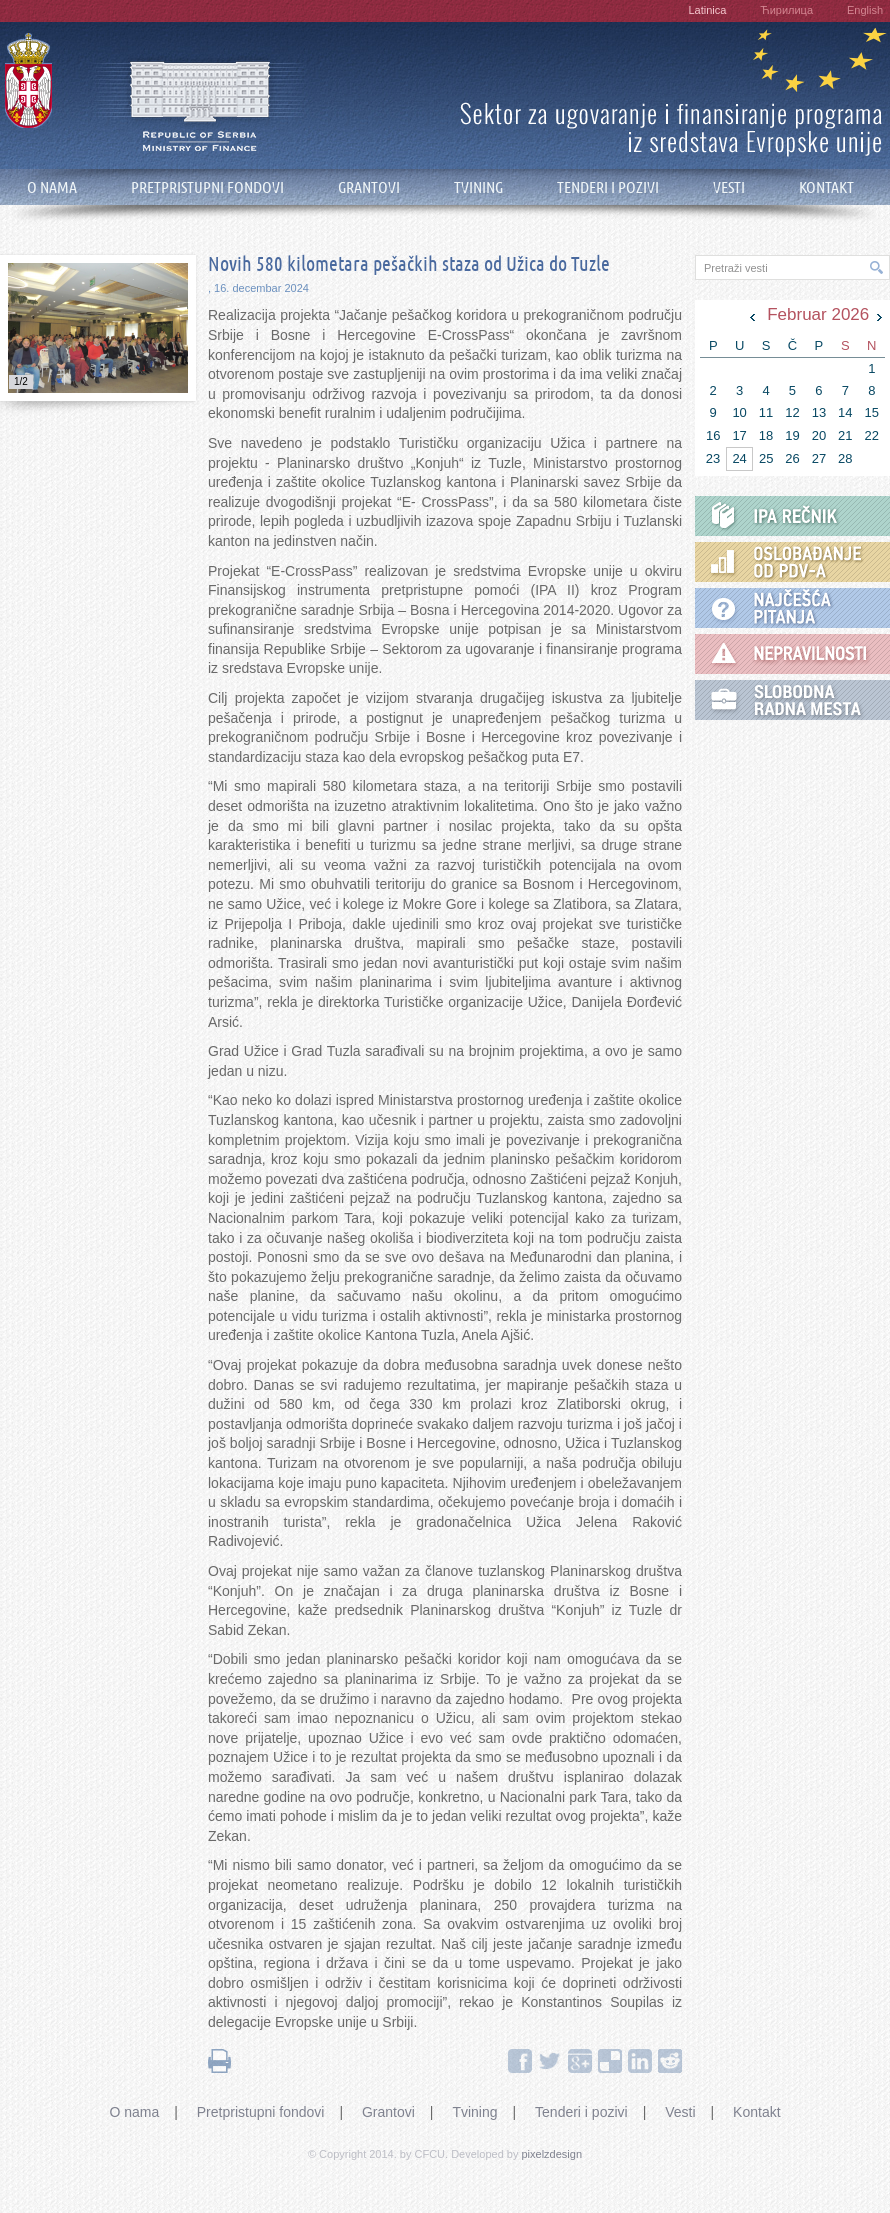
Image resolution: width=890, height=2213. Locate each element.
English (865, 10)
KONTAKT (826, 187)
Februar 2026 (818, 314)
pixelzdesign (552, 2154)
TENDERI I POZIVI (608, 187)
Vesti (680, 2112)
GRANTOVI (369, 187)
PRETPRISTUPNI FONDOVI (207, 187)
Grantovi (388, 2112)
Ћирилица (786, 10)
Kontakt (756, 2112)
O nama (134, 2112)
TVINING (478, 187)
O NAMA (52, 187)
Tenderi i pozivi (581, 2112)
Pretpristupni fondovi (261, 2112)
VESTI (729, 187)
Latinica (707, 10)
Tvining (474, 2112)
